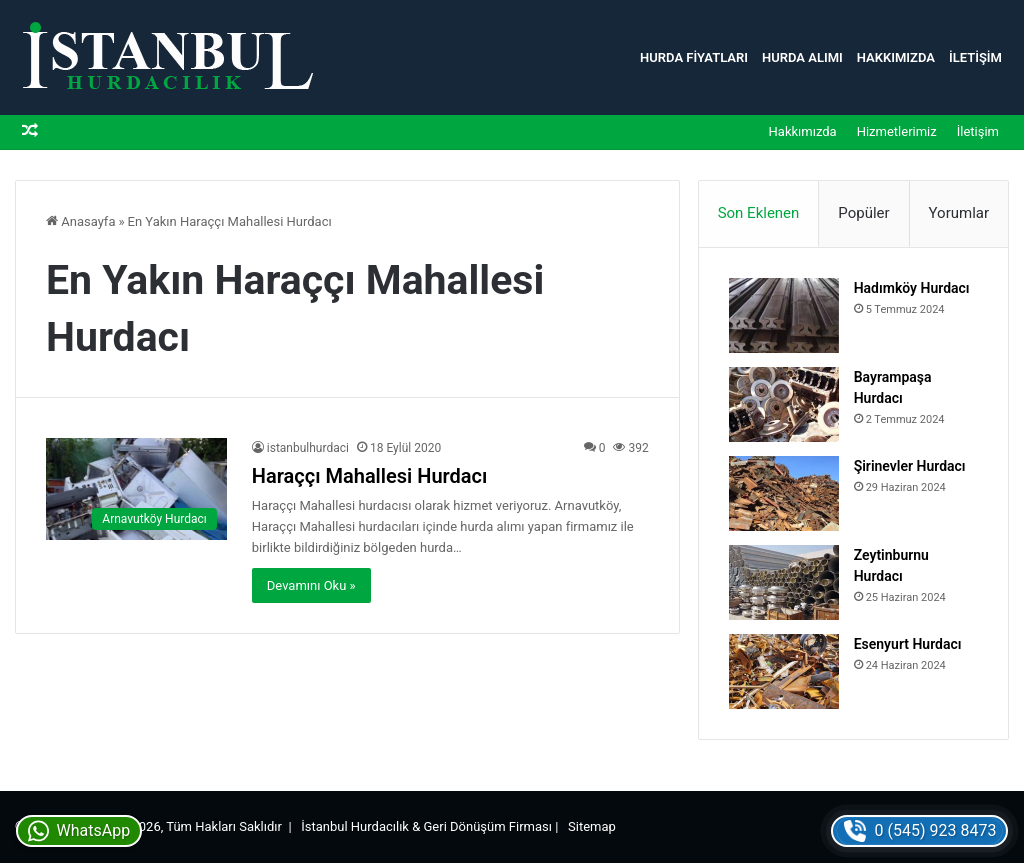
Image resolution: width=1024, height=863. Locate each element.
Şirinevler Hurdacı (910, 466)
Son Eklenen (759, 213)
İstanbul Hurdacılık (355, 826)
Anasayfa (80, 221)
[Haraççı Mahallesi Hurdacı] (136, 489)
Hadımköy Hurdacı (912, 288)
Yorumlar (959, 213)
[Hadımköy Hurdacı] (784, 315)
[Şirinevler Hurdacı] (784, 493)
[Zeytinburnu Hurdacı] (784, 582)
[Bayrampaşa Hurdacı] (784, 404)
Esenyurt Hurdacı (908, 644)
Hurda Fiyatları (694, 57)
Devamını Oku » (311, 585)
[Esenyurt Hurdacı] (784, 671)
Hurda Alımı (802, 57)
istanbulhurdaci (308, 448)
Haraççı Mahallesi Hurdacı (370, 476)
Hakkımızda (896, 57)
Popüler (863, 213)
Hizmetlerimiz (897, 131)
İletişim (975, 57)
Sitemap (592, 826)
